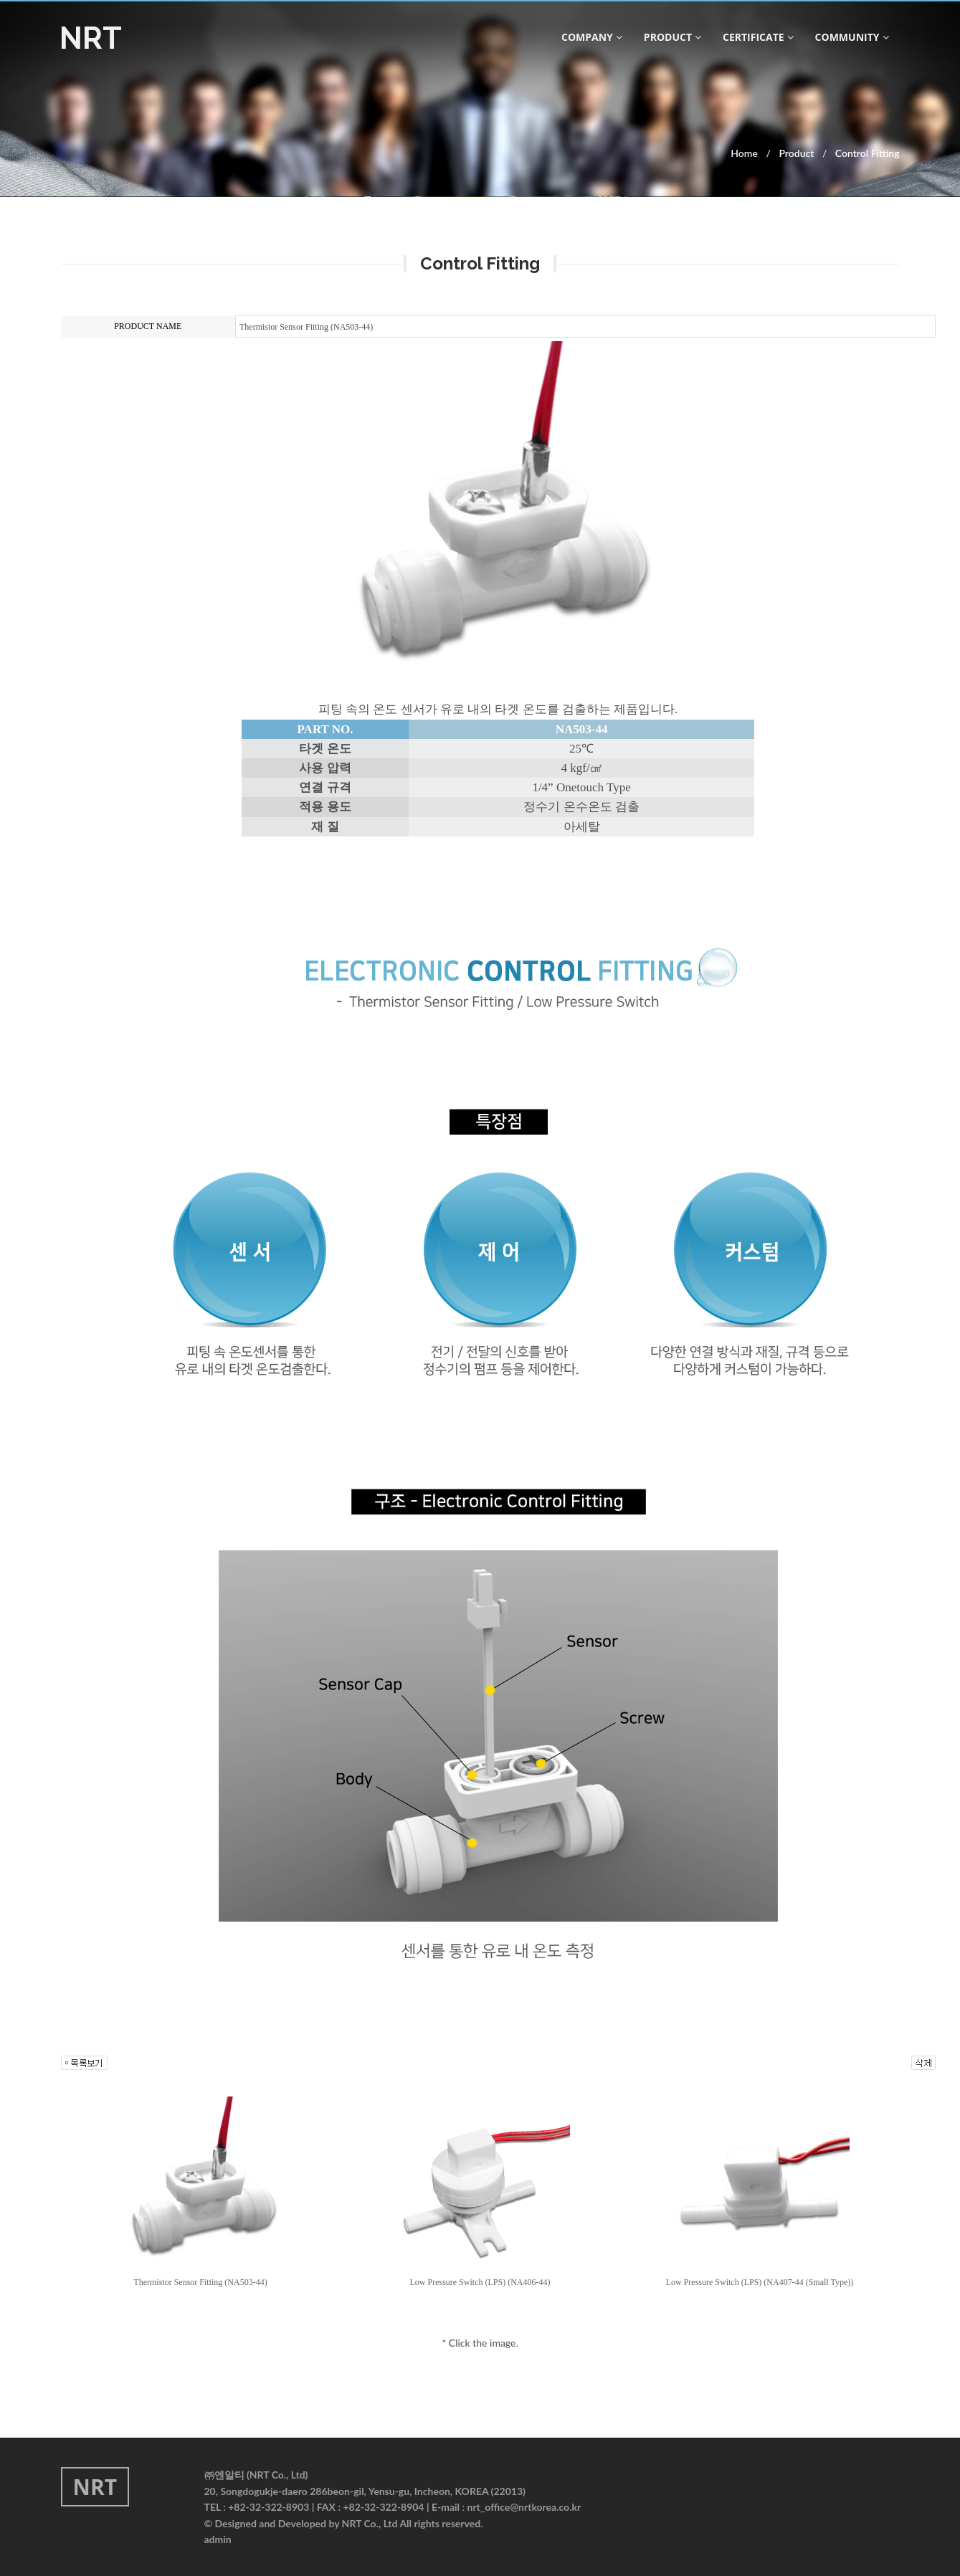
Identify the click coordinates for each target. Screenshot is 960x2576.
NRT (91, 38)
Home (744, 153)
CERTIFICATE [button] (758, 37)
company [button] (591, 37)
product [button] (672, 37)
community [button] (852, 37)
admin (218, 2539)
